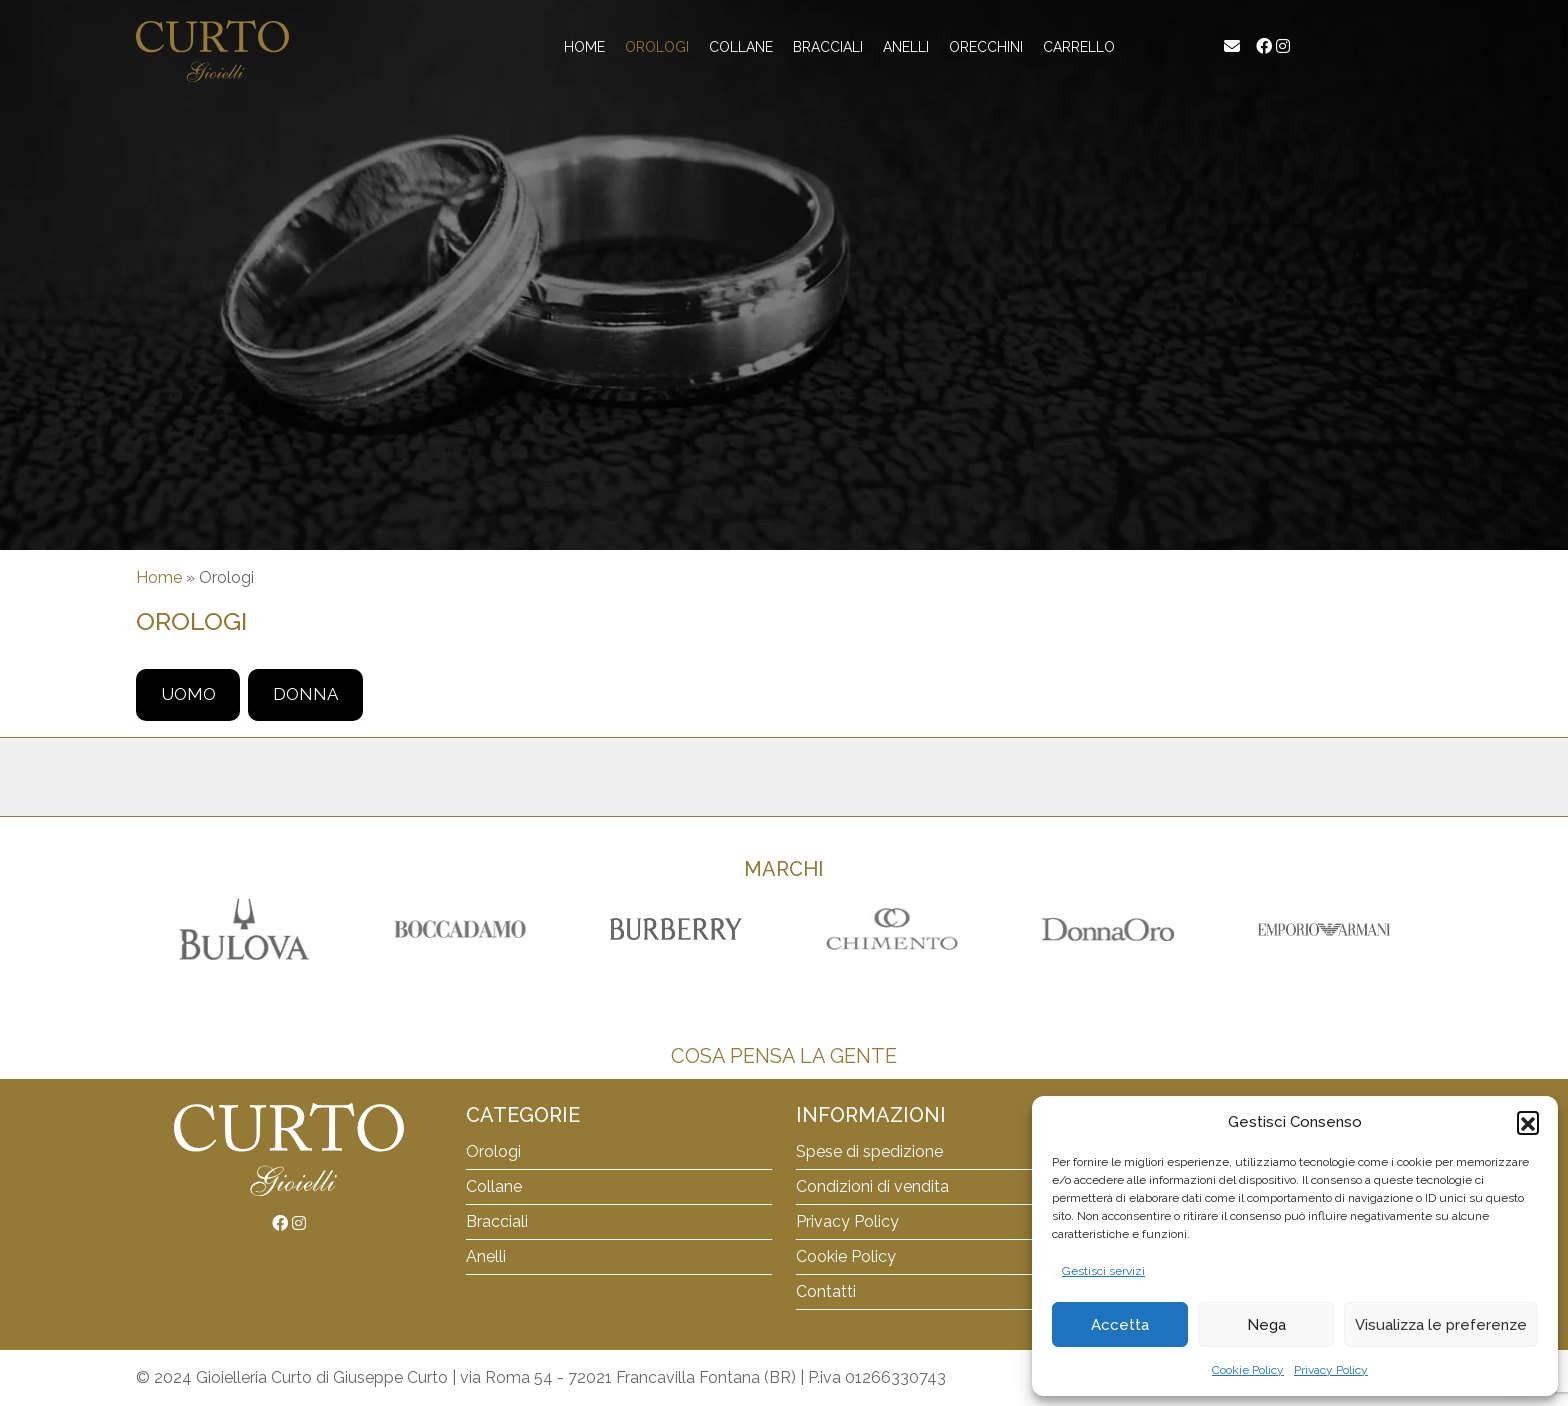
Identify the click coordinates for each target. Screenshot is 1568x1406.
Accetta (1120, 1325)
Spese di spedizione (869, 1151)
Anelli (906, 47)
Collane (741, 47)
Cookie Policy (1248, 1370)
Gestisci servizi (1103, 1271)
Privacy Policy (1331, 1370)
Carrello (1079, 47)
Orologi (657, 47)
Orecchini (986, 47)
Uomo (188, 694)
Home (584, 47)
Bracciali (828, 47)
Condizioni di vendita (872, 1186)
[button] (1528, 1122)
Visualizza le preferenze (1441, 1325)
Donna (305, 694)
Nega (1266, 1325)
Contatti (826, 1291)
